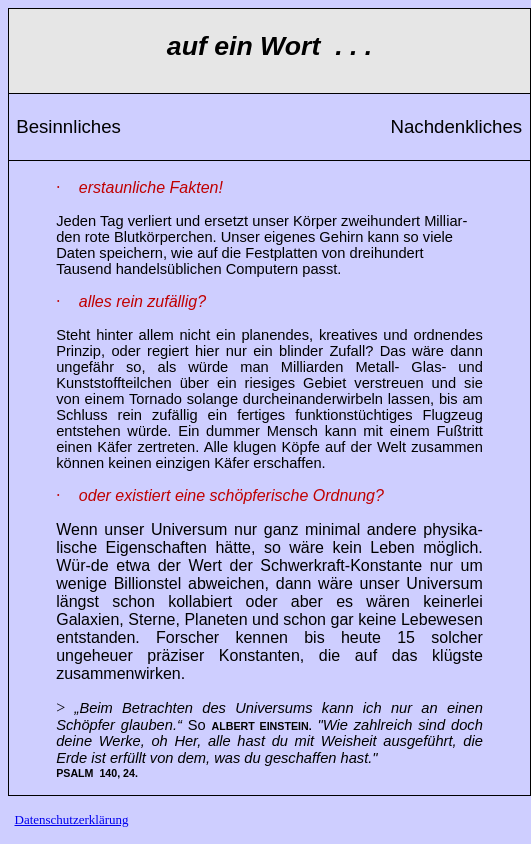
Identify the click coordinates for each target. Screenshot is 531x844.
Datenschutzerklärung (72, 819)
